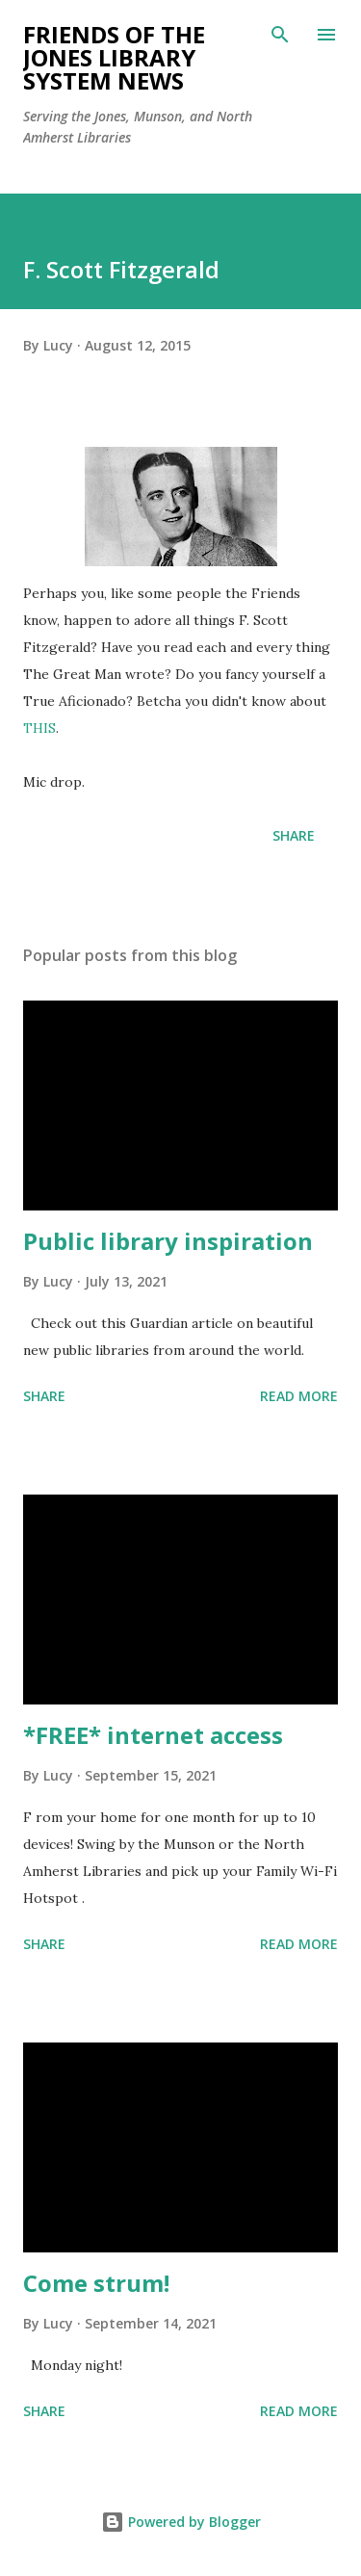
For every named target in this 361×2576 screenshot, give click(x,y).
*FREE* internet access (153, 1735)
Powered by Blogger (181, 2521)
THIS (39, 728)
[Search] (280, 34)
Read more (299, 1396)
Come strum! (96, 2283)
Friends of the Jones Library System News (114, 57)
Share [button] (293, 835)
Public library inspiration (168, 1241)
